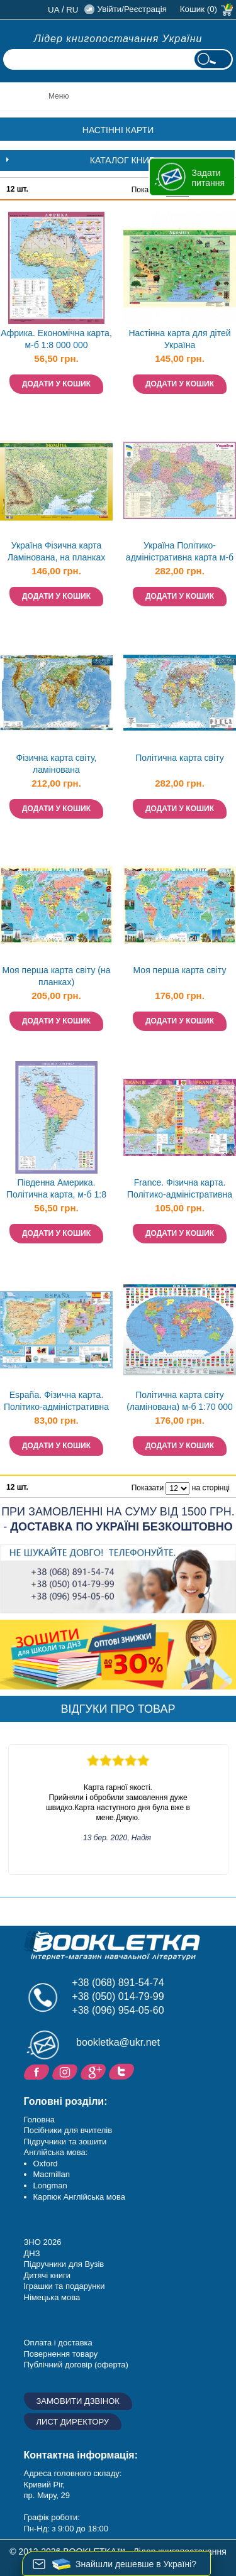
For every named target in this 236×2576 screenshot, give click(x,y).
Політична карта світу (179, 758)
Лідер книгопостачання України (118, 38)
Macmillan (51, 2174)
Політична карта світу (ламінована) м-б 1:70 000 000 (179, 1402)
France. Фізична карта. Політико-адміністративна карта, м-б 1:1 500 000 (179, 1189)
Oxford (45, 2163)
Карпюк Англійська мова (79, 2197)
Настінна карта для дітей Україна (179, 339)
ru (72, 9)
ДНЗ (32, 2253)
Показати (148, 1487)
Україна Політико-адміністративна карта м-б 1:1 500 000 (179, 552)
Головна (39, 2119)
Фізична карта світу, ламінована (56, 764)
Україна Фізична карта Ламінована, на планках (56, 551)
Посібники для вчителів (68, 2130)
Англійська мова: (56, 2152)
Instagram (66, 2071)
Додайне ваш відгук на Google (95, 2071)
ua (54, 9)
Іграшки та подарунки (64, 2286)
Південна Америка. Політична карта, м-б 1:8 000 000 (56, 1189)
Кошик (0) (198, 9)
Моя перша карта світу (180, 970)
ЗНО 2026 (43, 2242)
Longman (50, 2185)
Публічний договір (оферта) (76, 2364)
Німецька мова (52, 2297)
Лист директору (73, 2421)
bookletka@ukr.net (118, 2042)
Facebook (38, 2071)
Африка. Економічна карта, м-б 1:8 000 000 (56, 339)
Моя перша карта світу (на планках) (57, 976)
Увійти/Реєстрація (131, 9)
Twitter (123, 2071)
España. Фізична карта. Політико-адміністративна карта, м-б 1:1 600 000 (56, 1402)
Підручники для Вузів (64, 2264)
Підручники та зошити (65, 2141)
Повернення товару (61, 2354)
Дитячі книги (47, 2275)
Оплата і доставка (58, 2342)
